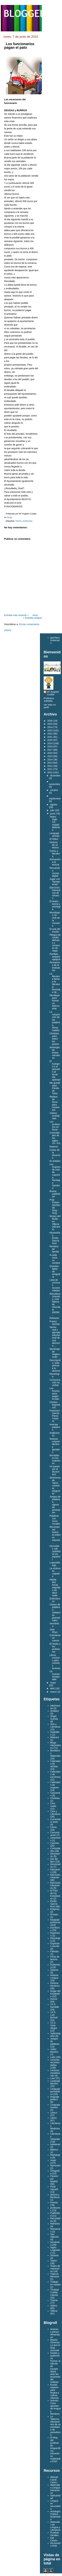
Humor (19, 521)
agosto (53, 804)
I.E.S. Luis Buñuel (54, 2015)
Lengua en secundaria (55, 2505)
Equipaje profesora (55, 1921)
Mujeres (54, 1146)
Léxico (53, 2112)
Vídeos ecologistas (55, 1116)
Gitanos (54, 1970)
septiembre (55, 798)
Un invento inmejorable (55, 1675)
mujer (53, 2160)
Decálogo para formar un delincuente (55, 1002)
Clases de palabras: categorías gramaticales (55, 1612)
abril (52, 1688)
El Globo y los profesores (55, 1648)
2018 (50, 746)
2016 (50, 753)
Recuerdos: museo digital (55, 872)
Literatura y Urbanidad (55, 2137)
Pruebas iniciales (54, 2534)
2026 (50, 720)
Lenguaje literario (55, 2082)
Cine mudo (53, 1804)
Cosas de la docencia (55, 1154)
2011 (50, 769)
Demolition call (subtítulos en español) (55, 1553)
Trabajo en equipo (55, 2283)
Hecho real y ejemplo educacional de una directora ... (55, 1336)
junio (52, 813)
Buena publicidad (55, 1194)
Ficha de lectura (54, 1958)
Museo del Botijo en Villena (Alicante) (55, 1223)
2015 (50, 756)
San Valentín (54, 2235)
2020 (50, 740)
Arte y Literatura (55, 1725)
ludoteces (55, 2144)
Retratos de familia (54, 1249)
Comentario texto (55, 1820)
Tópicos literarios (54, 2275)
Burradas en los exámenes (55, 1459)
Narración (55, 2165)
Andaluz (54, 1711)
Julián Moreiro (54, 2050)
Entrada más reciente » (16, 615)
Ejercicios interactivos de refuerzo (55, 892)
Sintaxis (54, 2255)
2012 (50, 766)
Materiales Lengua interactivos (55, 2489)
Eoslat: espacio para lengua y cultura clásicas (54, 2391)
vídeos (53, 2305)
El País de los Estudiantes (55, 1894)
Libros (53, 2118)
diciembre (55, 775)
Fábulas (54, 1951)
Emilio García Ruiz (53, 1904)
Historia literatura (55, 1984)
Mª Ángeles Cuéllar (53, 693)
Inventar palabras (55, 1427)
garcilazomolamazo (55, 640)
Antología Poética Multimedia (55, 2515)
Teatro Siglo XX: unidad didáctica (55, 823)
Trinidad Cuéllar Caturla (54, 2292)
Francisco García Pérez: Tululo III (55, 1415)
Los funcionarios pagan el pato (19, 46)
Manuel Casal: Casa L (54, 2480)
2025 (50, 724)
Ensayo (54, 1914)
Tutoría (54, 2300)
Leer (52, 2078)
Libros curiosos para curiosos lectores (55, 1662)
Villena (53, 2311)
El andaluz (55, 1161)
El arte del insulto (55, 930)
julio (52, 810)
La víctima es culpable (55, 1572)
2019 (50, 743)
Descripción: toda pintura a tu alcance (55, 1365)
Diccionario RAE (55, 2544)
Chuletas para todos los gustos (54, 1038)
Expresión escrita (55, 1944)
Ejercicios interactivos (55, 1885)
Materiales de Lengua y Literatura (55, 2526)
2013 (50, 762)
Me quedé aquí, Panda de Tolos (55, 1088)
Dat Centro (53, 2539)
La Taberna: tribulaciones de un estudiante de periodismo (55, 2425)
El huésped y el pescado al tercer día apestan (55, 1070)
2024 (50, 727)
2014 (50, 759)
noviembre (54, 784)
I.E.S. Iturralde (54, 2005)
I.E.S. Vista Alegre (53, 2025)
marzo (53, 1691)
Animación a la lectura (55, 862)
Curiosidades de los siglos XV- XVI (55, 1138)
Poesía (54, 2202)
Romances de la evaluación (55, 966)
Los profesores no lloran (55, 1125)
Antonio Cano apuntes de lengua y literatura (55, 2407)
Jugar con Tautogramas (55, 882)
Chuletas (55, 1798)
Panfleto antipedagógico (55, 957)
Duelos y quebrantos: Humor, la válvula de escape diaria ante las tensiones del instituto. (55, 2367)
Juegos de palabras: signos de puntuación (55, 1504)
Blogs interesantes (55, 1745)
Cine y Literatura (55, 1812)
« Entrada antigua (32, 617)
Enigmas (55, 1909)
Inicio (35, 615)
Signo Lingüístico (55, 2250)
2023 (50, 730)
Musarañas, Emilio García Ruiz (55, 1238)
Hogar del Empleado (55, 1994)
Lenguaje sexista (55, 834)
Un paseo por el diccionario (55, 1470)
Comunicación (55, 1833)
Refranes (54, 1318)
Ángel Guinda (54, 1717)
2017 (50, 749)
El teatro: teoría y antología (55, 905)
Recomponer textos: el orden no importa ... (55, 1535)
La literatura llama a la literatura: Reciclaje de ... (55, 982)
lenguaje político (54, 2098)
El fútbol (54, 839)
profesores (27, 521)
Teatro (53, 2260)
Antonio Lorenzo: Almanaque (55, 2333)
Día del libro (54, 1860)
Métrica (54, 2149)
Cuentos (54, 1843)
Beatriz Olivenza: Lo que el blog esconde (55, 2345)
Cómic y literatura (55, 854)
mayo (53, 1682)
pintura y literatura (55, 2196)
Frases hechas (55, 1322)
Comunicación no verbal (55, 1382)
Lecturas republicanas (55, 2073)
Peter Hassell (54, 2188)
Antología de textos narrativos (55, 1052)
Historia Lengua (54, 1976)
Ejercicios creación (55, 1876)
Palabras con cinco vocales (55, 1519)
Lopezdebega (55, 1564)
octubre (54, 790)
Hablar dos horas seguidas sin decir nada (55, 1587)
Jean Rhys (54, 1630)
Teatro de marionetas (55, 2269)
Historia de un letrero (54, 845)
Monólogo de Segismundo (55, 1353)
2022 (50, 733)
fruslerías (55, 1964)
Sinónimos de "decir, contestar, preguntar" (55, 1485)
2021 (50, 737)
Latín (53, 2057)
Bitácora (54, 1737)
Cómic (53, 1827)
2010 (50, 772)
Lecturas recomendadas (55, 2062)
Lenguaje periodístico (55, 2091)
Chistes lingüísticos (55, 1405)
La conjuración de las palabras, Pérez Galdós (55, 1021)
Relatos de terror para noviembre (55, 1103)
